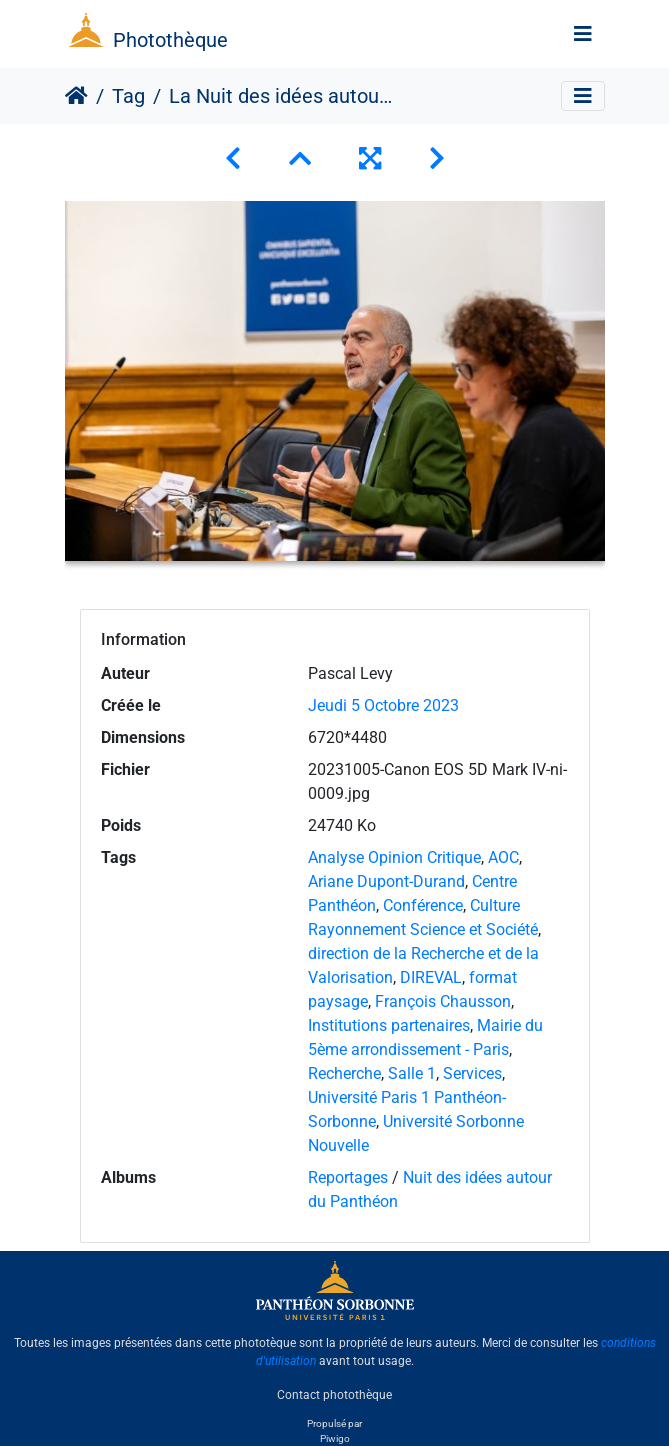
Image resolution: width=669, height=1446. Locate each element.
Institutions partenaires (389, 1025)
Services (472, 1073)
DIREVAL (431, 977)
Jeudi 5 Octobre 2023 (383, 705)
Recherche (344, 1073)
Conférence (423, 905)
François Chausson (443, 1001)
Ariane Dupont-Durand (386, 881)
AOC (503, 857)
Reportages (348, 1177)
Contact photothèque (334, 1395)
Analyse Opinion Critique (394, 857)
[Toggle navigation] (583, 34)
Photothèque (170, 40)
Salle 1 (412, 1073)
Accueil (76, 96)
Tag (128, 96)
